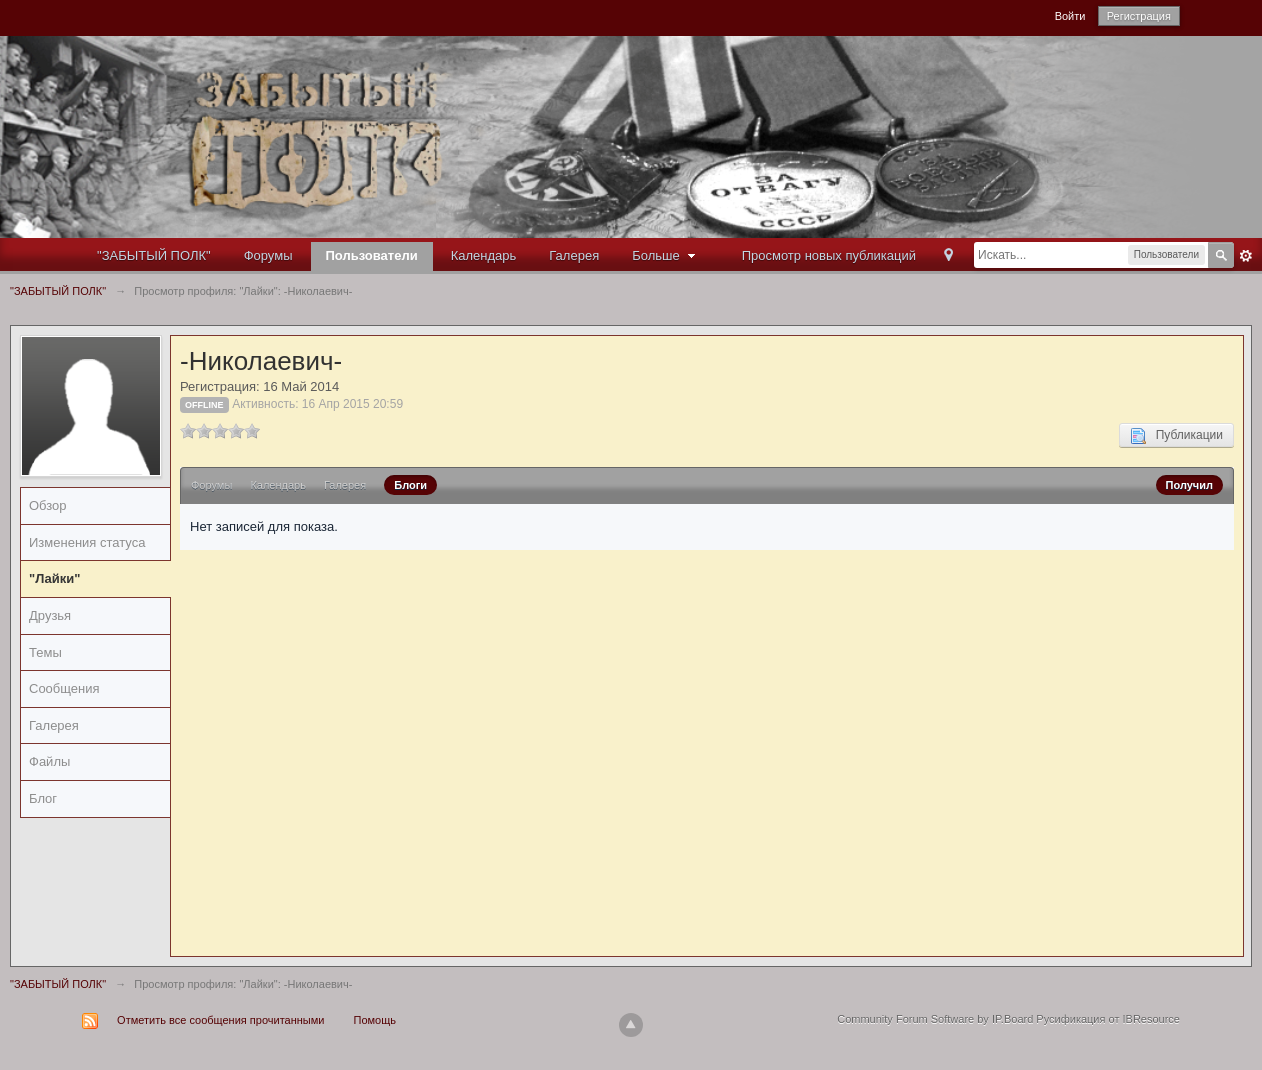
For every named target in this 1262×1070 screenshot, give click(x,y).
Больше (666, 255)
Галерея (574, 255)
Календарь (484, 255)
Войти (1070, 16)
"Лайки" (55, 578)
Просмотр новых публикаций (829, 255)
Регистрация (1139, 16)
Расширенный (1246, 256)
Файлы (49, 761)
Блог (43, 798)
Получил (1189, 485)
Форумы (268, 255)
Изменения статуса (87, 542)
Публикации (1176, 436)
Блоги (410, 485)
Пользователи (372, 255)
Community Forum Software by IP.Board (935, 1019)
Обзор (48, 505)
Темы (45, 652)
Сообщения (64, 688)
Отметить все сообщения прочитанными (220, 1020)
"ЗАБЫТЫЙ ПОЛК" (154, 255)
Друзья (50, 615)
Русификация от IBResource (1106, 1019)
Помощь (375, 1020)
